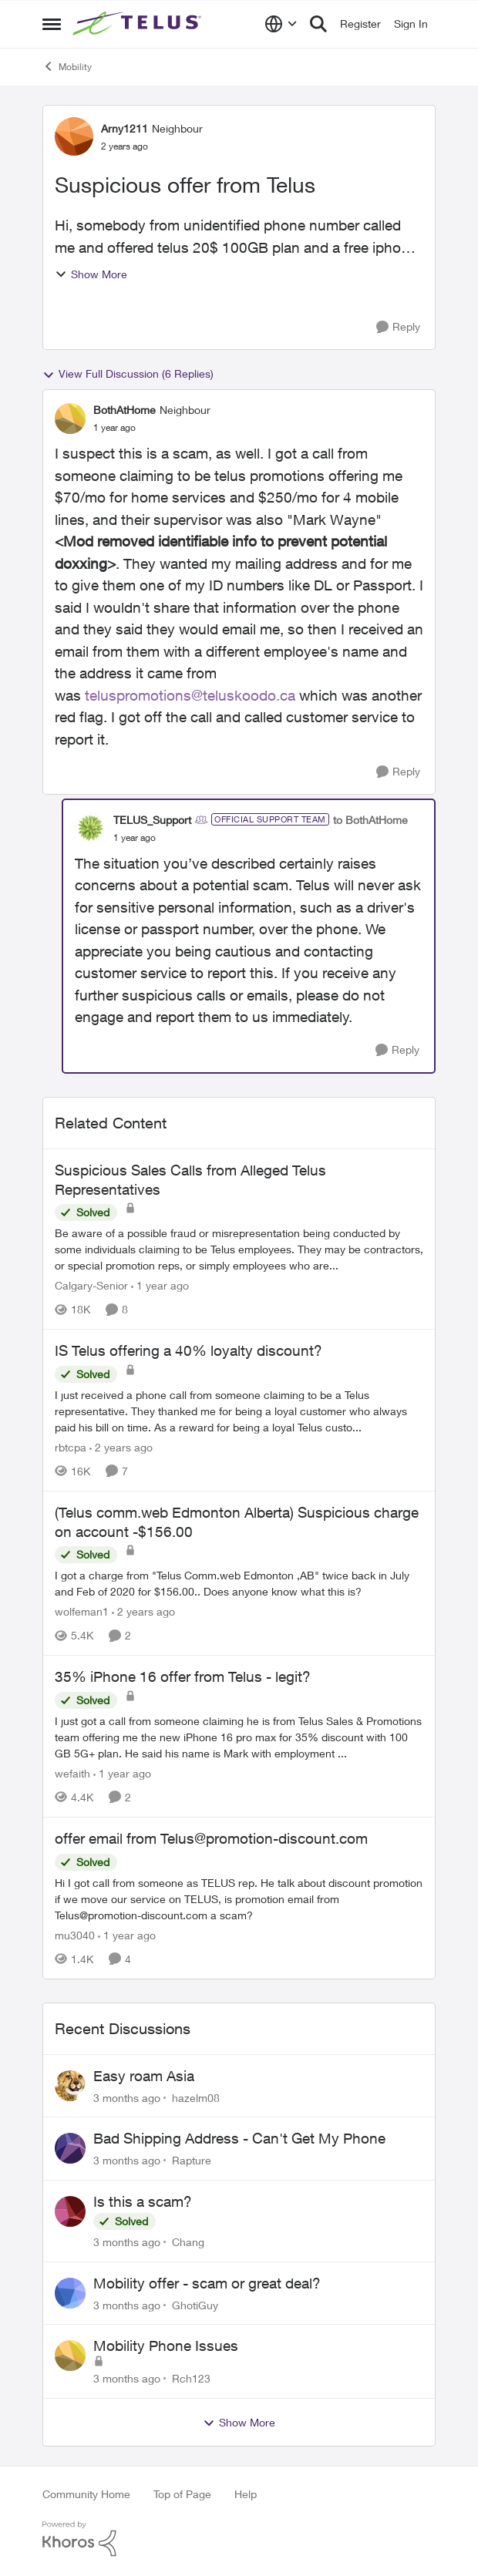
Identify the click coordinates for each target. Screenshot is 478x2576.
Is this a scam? (142, 2201)
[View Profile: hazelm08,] (70, 2085)
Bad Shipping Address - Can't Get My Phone (239, 2138)
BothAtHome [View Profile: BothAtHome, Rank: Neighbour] (124, 409)
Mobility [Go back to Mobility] (67, 66)
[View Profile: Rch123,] (70, 2355)
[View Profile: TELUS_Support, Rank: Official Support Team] (90, 827)
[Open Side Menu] (52, 23)
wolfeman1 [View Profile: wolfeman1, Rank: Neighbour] (82, 1611)
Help (245, 2493)
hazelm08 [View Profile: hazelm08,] (196, 2097)
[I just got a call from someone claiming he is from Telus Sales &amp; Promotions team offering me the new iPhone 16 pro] (239, 1737)
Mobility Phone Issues (165, 2345)
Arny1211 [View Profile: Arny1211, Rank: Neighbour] (124, 128)
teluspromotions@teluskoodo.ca (190, 695)
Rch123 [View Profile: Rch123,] (191, 2378)
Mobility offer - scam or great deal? (207, 2283)
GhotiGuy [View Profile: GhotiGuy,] (195, 2304)
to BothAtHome (370, 819)
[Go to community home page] (138, 24)
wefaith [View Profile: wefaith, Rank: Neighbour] (72, 1773)
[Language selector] (281, 23)
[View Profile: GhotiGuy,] (70, 2293)
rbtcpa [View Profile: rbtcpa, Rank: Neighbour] (70, 1447)
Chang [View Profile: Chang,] (188, 2241)
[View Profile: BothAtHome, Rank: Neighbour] (70, 418)
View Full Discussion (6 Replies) (128, 374)
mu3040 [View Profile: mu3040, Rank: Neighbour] (75, 1935)
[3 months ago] (126, 2097)
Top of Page (182, 2493)
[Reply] (398, 327)
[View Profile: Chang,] (70, 2211)
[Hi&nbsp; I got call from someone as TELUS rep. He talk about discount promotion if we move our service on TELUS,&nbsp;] (239, 1899)
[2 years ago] (121, 1447)
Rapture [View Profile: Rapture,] (191, 2160)
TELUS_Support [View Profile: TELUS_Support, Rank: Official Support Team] (152, 819)
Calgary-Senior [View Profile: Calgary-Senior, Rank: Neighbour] (91, 1285)
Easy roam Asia (143, 2075)
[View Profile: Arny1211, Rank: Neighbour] (74, 136)
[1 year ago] (160, 1285)
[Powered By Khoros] (239, 2539)
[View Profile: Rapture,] (70, 2148)
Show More (91, 274)
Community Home (86, 2493)
